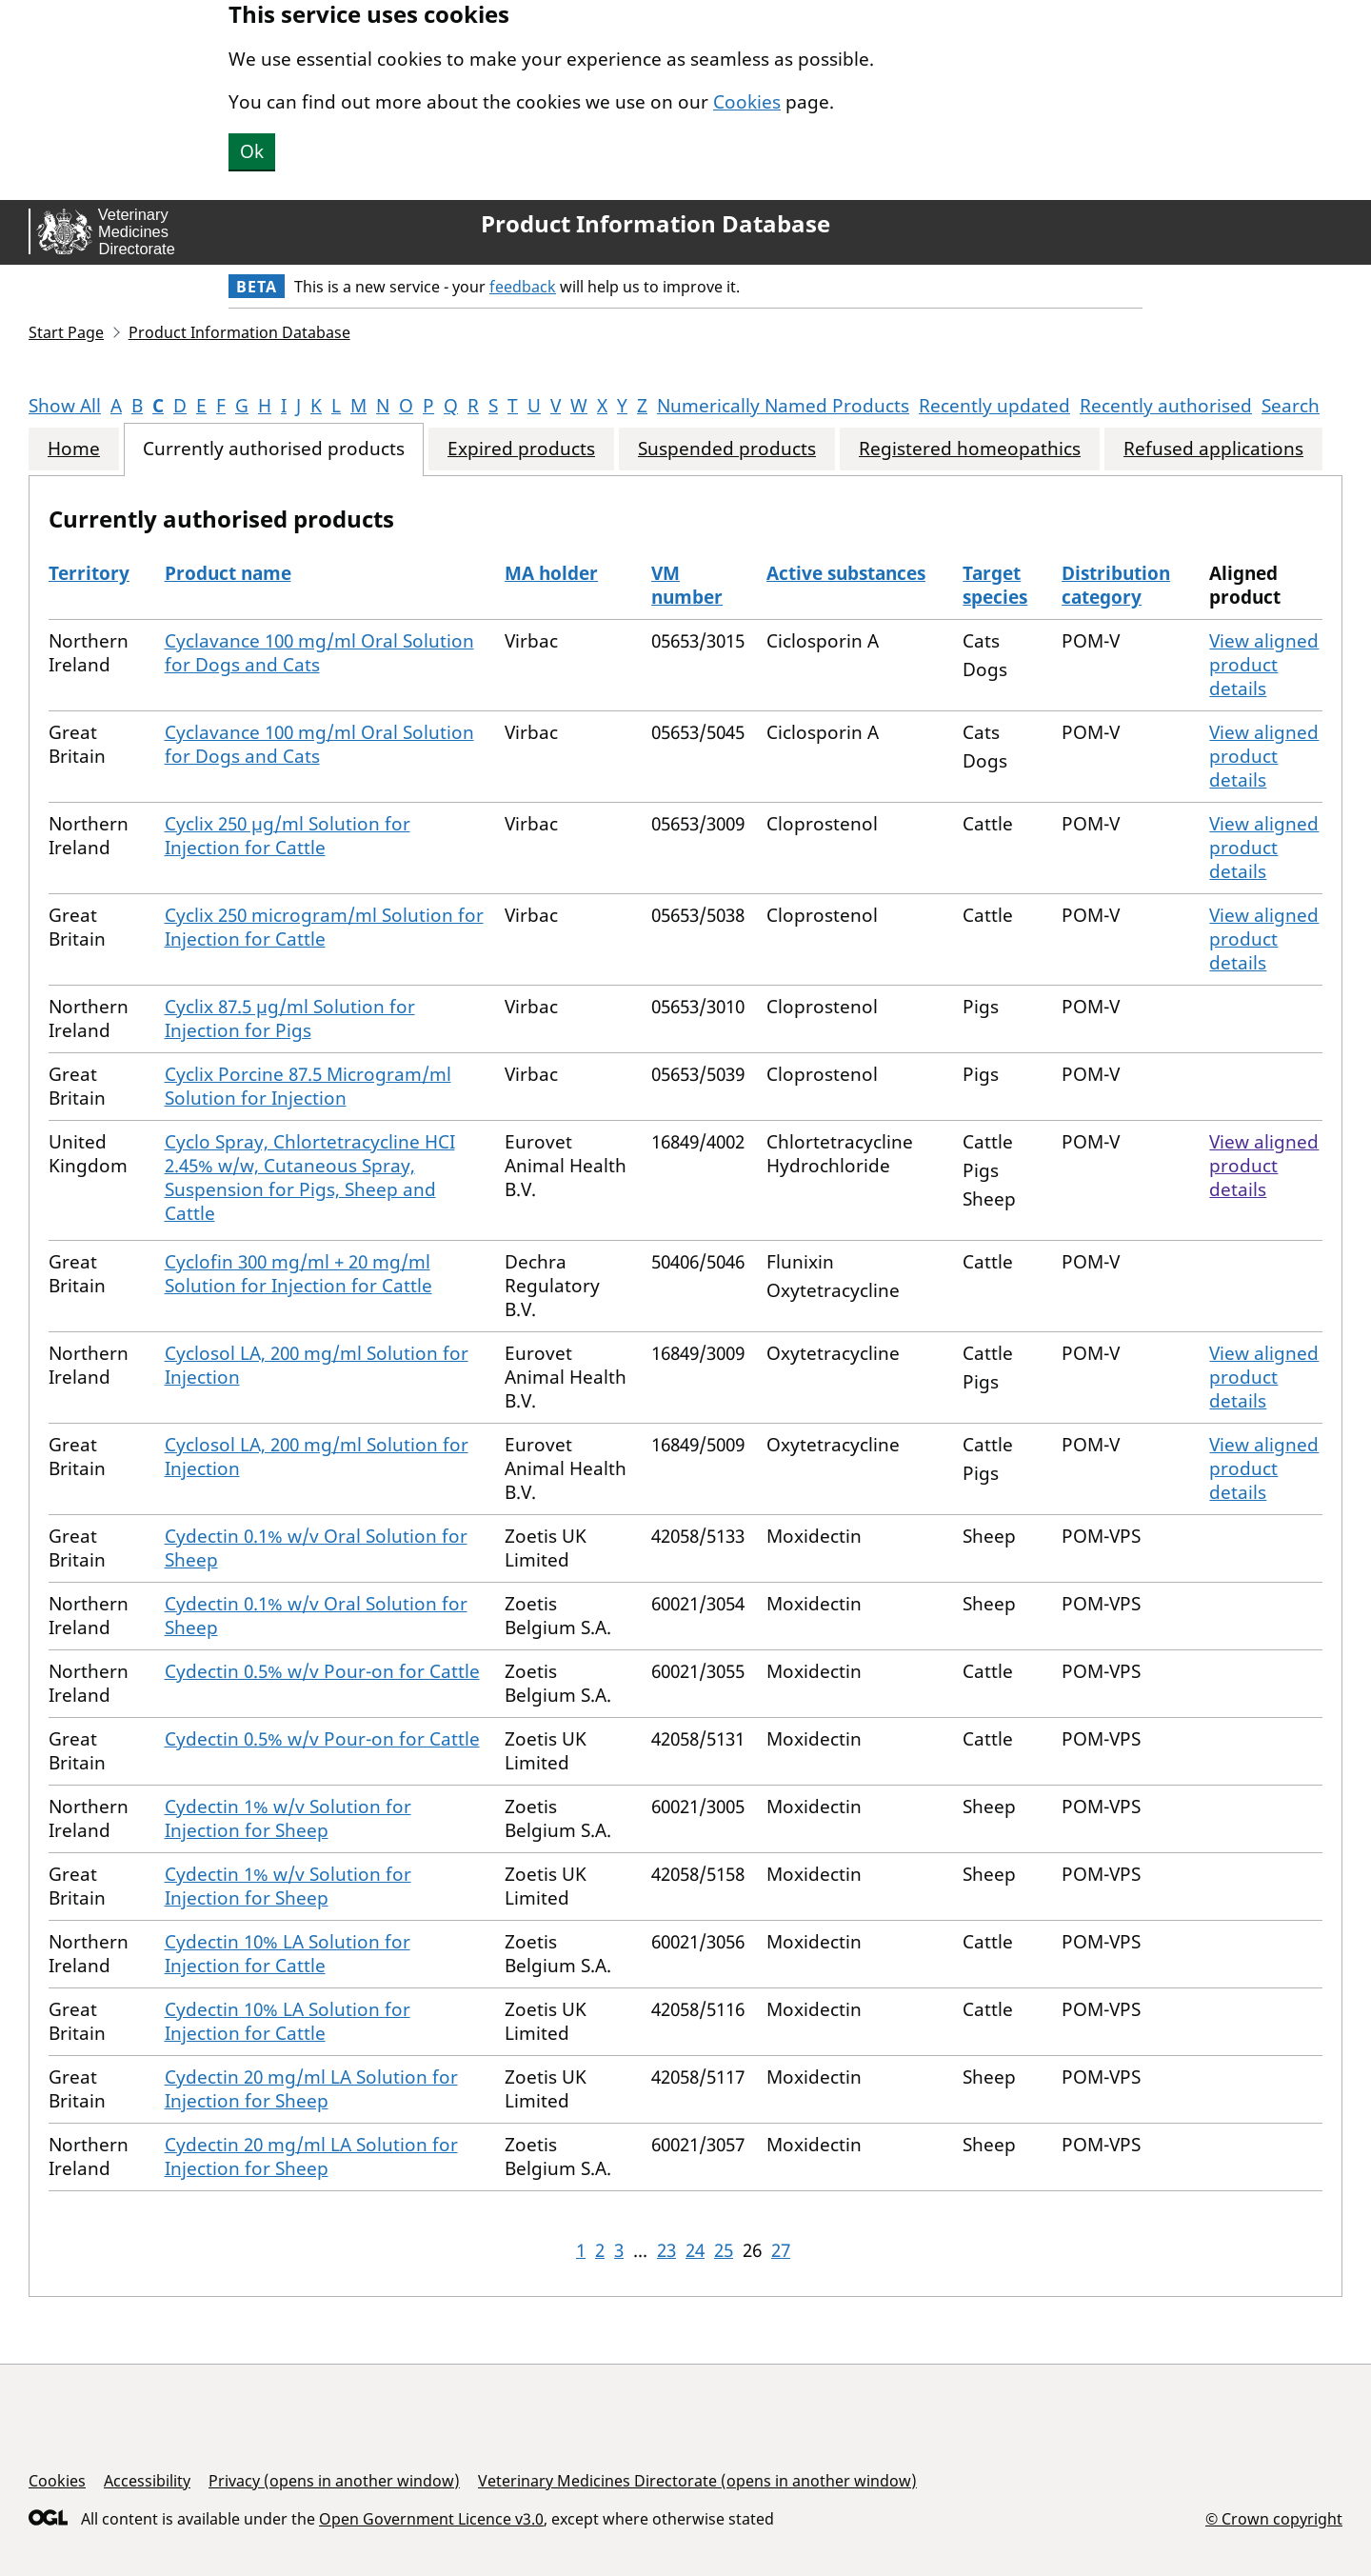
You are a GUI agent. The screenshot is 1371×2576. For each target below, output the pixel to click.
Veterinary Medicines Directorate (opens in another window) (697, 2480)
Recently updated (994, 405)
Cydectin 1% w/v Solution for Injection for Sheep (288, 1818)
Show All (65, 405)
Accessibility (147, 2480)
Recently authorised (1166, 405)
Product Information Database (655, 224)
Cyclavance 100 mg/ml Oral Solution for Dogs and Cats (319, 653)
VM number (687, 585)
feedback (522, 286)
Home (74, 449)
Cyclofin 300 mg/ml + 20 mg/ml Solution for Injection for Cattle (298, 1273)
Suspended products (727, 449)
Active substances (845, 573)
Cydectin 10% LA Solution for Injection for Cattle (287, 1953)
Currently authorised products (274, 449)
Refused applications (1213, 449)
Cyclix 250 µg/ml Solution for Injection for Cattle (287, 835)
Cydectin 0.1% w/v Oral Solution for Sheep (316, 1548)
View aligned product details (1264, 665)
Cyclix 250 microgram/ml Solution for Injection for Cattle (324, 927)
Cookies (747, 102)
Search (1291, 405)
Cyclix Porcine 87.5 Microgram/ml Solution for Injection (308, 1086)
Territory (89, 573)
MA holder (551, 573)
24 (695, 2250)
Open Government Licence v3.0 (431, 2518)
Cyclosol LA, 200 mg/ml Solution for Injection (316, 1365)
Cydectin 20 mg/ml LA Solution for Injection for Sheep (311, 2089)
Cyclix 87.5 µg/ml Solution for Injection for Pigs (290, 1018)
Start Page (66, 332)
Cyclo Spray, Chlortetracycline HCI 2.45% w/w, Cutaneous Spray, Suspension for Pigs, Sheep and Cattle (310, 1177)
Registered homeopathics (970, 449)
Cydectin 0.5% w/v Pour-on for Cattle (322, 1671)
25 (723, 2250)
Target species (995, 585)
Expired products (521, 449)
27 (780, 2250)
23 (666, 2250)
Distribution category (1116, 585)
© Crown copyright (1273, 2518)
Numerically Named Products (783, 405)
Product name (228, 573)
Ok (252, 151)
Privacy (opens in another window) (334, 2480)
